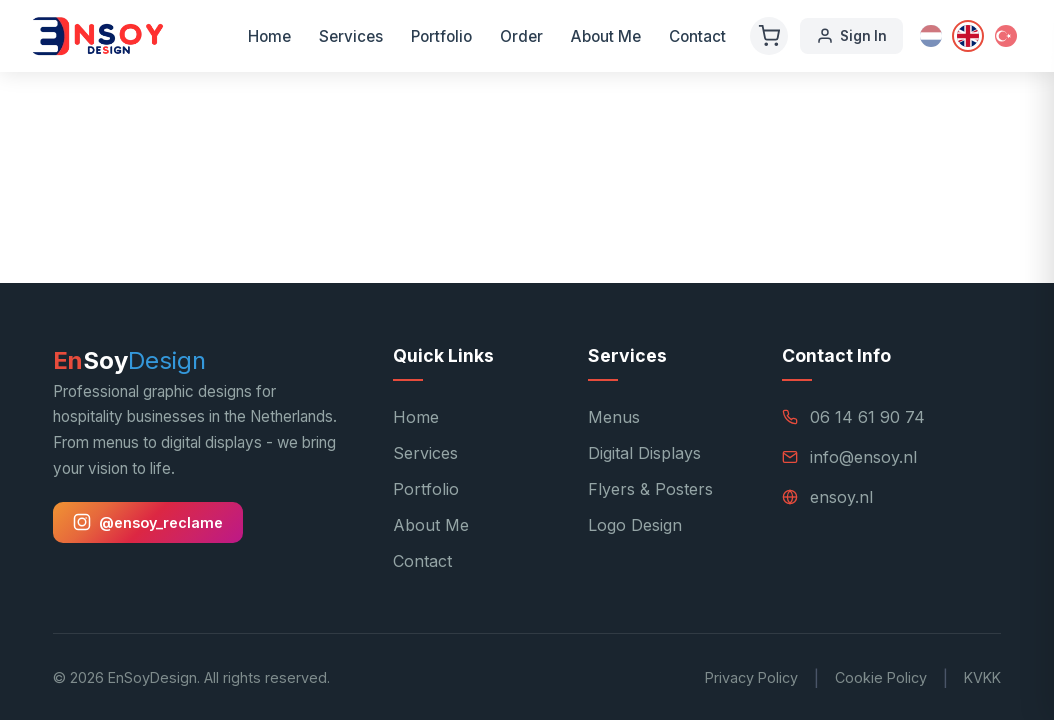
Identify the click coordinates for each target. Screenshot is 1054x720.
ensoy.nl (841, 497)
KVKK (982, 677)
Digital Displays (644, 453)
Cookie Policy (881, 677)
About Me (606, 36)
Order (521, 36)
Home (269, 36)
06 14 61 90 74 (867, 417)
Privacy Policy (751, 677)
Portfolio (441, 36)
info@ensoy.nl (863, 457)
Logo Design (635, 525)
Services (351, 36)
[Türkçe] (1006, 36)
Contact (697, 36)
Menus (614, 417)
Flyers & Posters (650, 489)
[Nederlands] (931, 36)
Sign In (851, 36)
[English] (968, 36)
